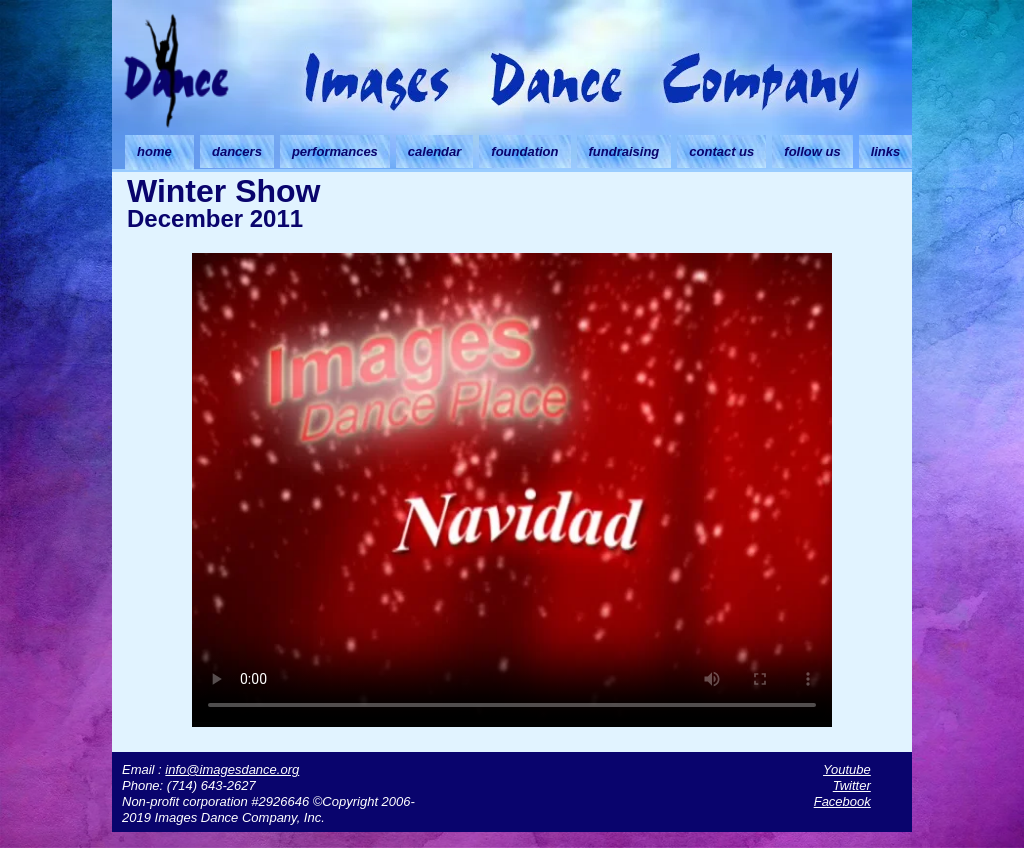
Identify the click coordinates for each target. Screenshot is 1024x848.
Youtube (847, 769)
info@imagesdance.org (232, 769)
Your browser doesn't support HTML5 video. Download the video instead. (512, 487)
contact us (721, 151)
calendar (434, 151)
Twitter (852, 785)
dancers (237, 151)
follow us (812, 151)
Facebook (842, 801)
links (886, 151)
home (154, 151)
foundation (524, 151)
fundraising (624, 151)
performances (335, 151)
